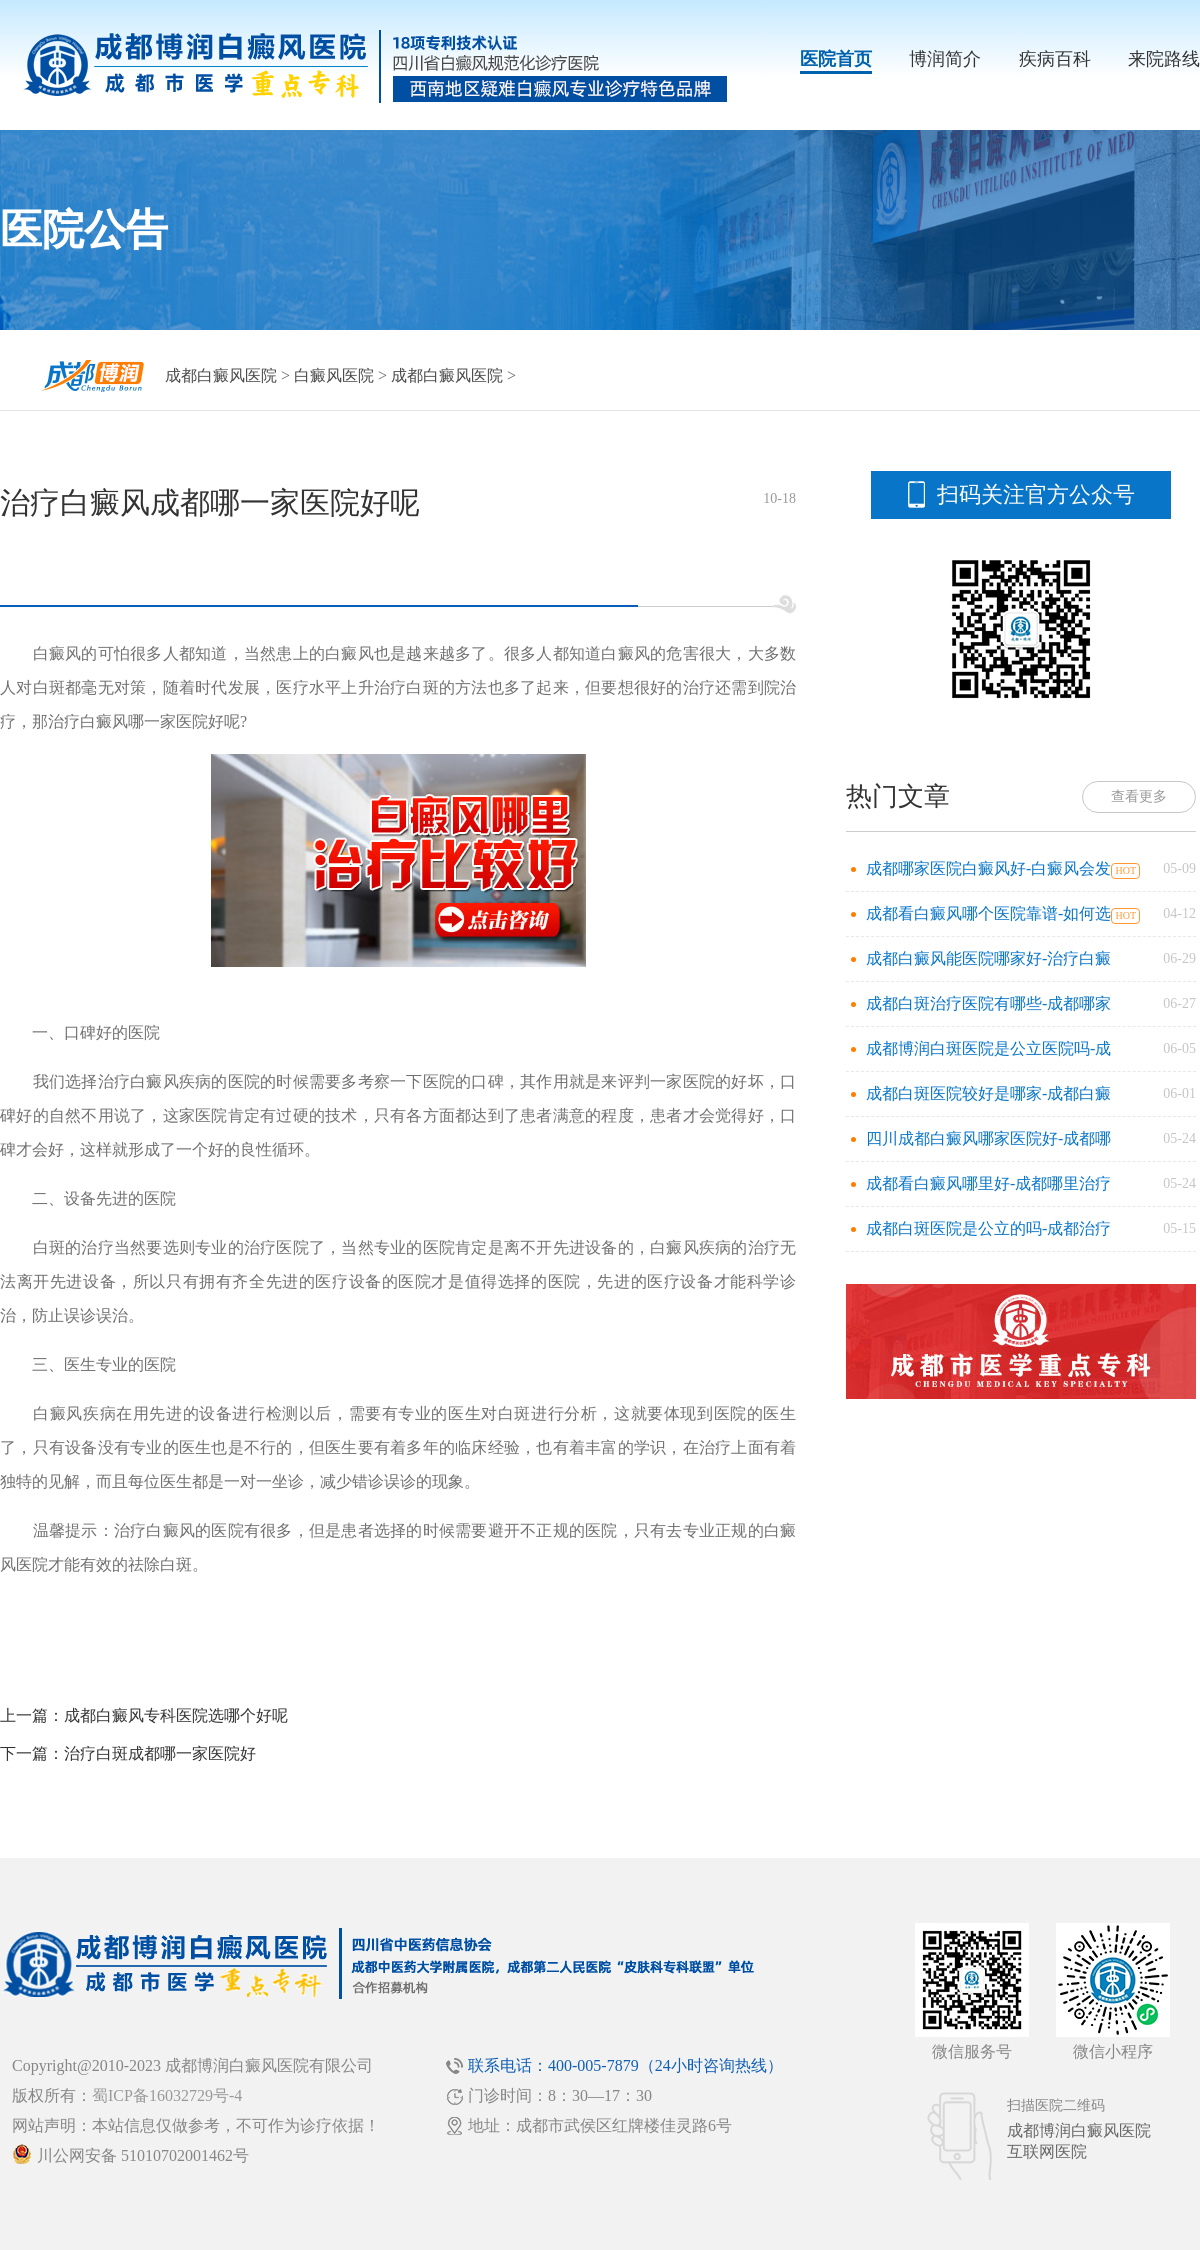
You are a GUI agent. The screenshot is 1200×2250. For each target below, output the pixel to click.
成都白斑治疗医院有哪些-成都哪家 (988, 1003)
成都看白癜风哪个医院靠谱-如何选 (988, 913)
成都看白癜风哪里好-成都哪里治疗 (988, 1183)
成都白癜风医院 (221, 375)
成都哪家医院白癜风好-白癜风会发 (988, 868)
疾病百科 (1055, 59)
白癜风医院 (334, 375)
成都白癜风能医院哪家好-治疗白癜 (988, 958)
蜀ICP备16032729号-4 (167, 2095)
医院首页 (836, 59)
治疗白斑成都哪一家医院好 (160, 1753)
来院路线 (1164, 59)
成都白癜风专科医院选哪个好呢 (176, 1715)
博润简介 (945, 59)
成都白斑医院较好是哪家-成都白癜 (988, 1093)
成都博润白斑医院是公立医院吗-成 (988, 1048)
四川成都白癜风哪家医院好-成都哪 (988, 1138)
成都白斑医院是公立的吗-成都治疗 (988, 1228)
